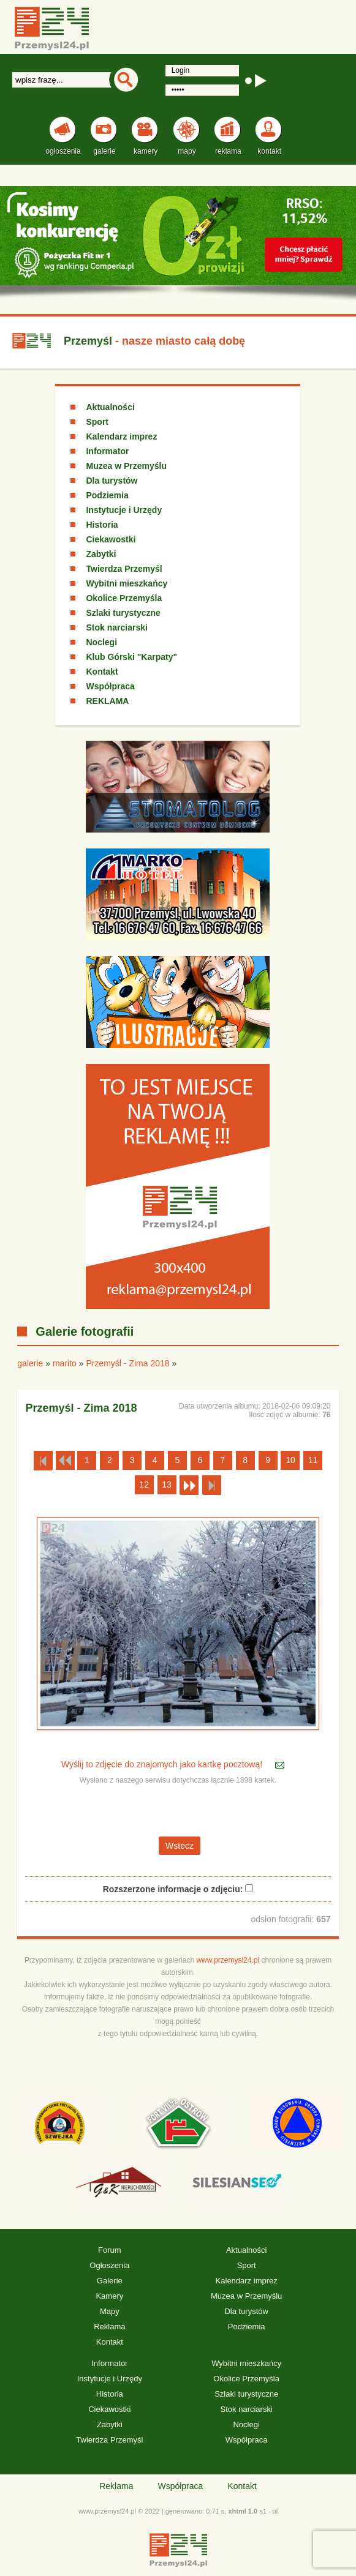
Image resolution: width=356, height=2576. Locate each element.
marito (65, 1363)
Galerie (110, 2280)
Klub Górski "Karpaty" (131, 657)
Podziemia (107, 495)
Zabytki (101, 554)
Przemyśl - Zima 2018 (127, 1363)
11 (313, 1460)
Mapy (109, 2311)
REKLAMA (107, 701)
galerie (30, 1363)
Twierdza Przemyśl (124, 569)
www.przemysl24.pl (227, 1960)
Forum (109, 2250)
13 (167, 1484)
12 (144, 1484)
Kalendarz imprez (121, 436)
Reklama (109, 2326)
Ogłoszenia (109, 2265)
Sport (97, 422)
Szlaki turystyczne (123, 613)
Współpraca (110, 686)
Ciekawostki (110, 539)
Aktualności (110, 407)
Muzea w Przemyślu (126, 466)
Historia (102, 525)
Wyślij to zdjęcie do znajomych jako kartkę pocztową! (163, 1765)
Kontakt (102, 671)
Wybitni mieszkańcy (126, 583)
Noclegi (101, 642)
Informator (107, 451)
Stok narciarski (116, 627)
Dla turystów (111, 480)
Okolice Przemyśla (124, 598)
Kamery (109, 2296)
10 (290, 1460)
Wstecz (179, 1846)
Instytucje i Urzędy (124, 510)
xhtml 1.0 (242, 2511)
